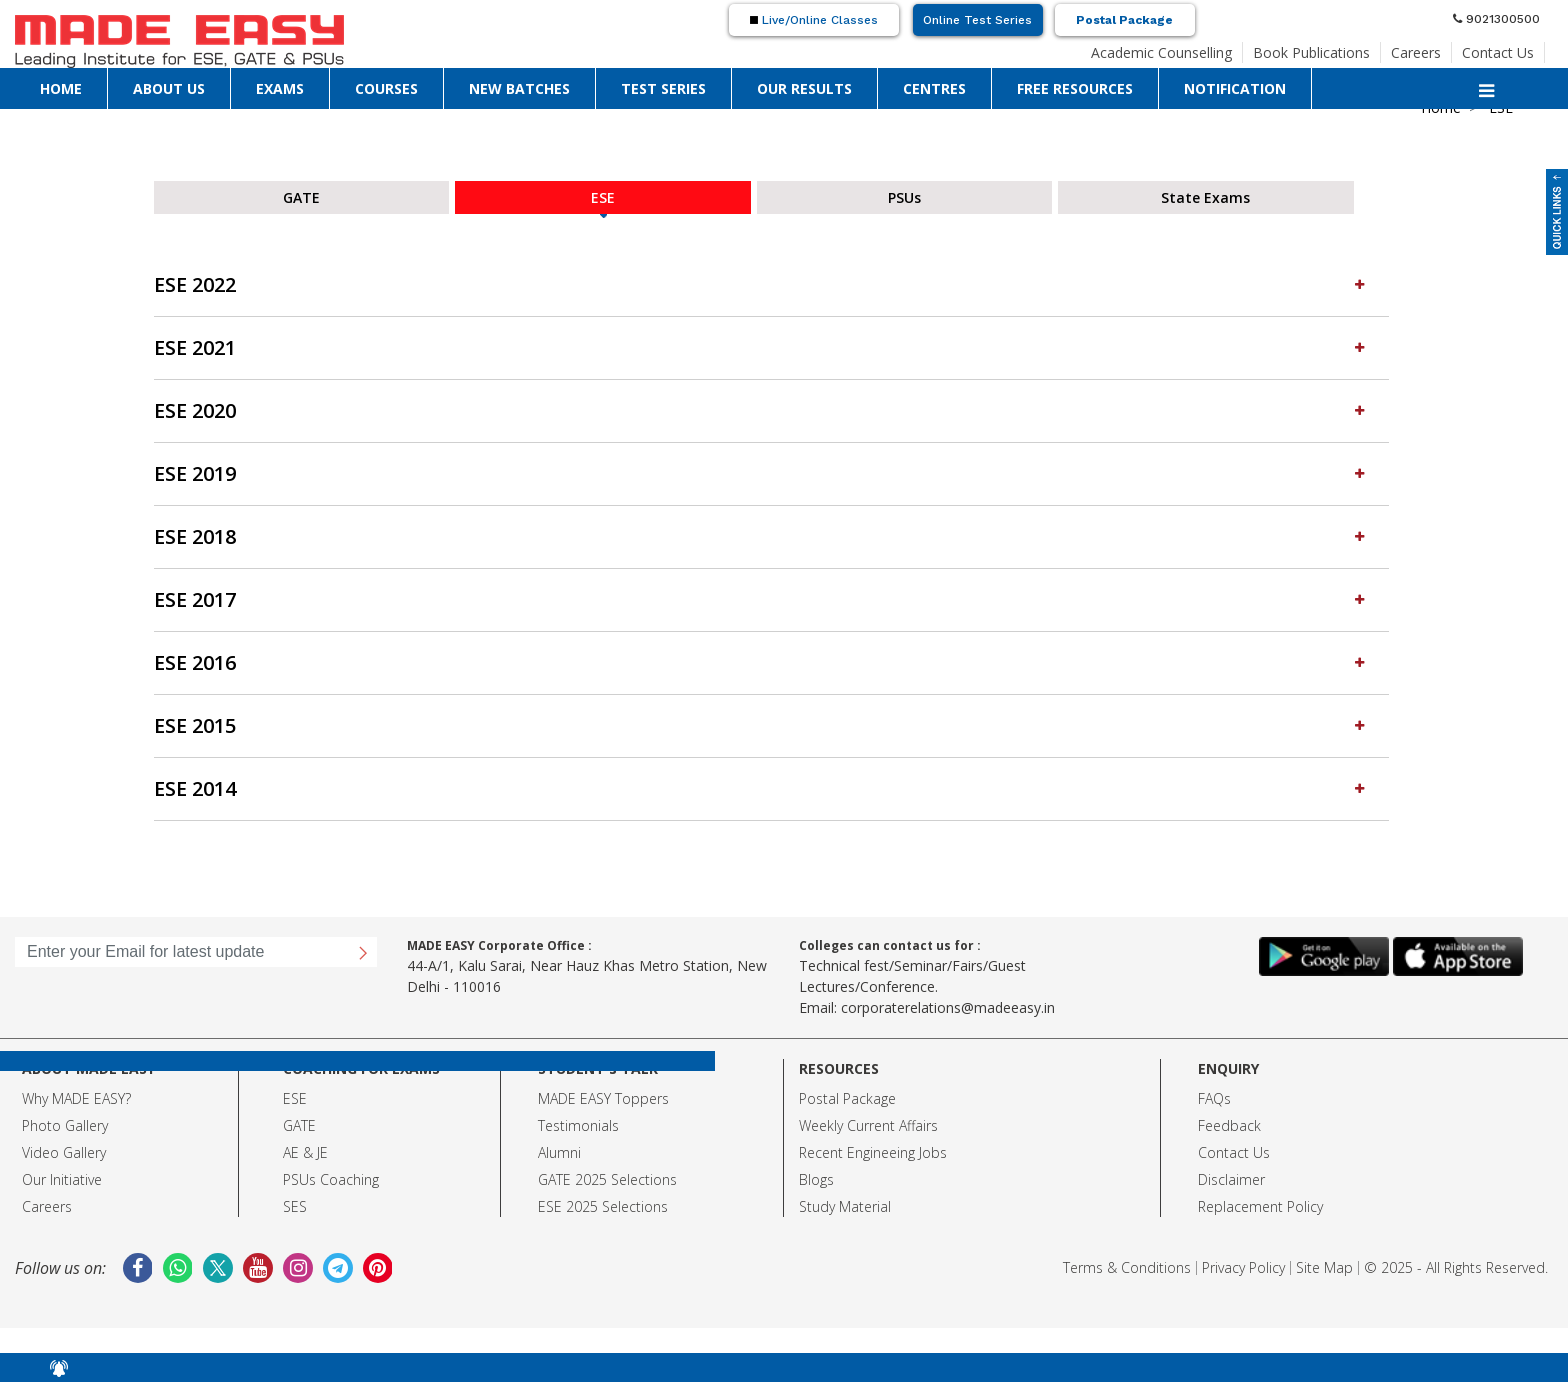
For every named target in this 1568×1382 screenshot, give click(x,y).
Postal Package (1124, 20)
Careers (1416, 52)
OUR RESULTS (804, 88)
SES (295, 1206)
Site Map (1324, 1267)
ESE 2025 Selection (599, 1206)
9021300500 (1496, 19)
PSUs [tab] (904, 197)
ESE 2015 (761, 725)
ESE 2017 (761, 599)
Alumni (559, 1152)
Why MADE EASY (73, 1098)
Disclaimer (1231, 1179)
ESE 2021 (761, 347)
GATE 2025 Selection (604, 1179)
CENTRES (934, 88)
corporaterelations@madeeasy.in (948, 1007)
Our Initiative (62, 1179)
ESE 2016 (761, 662)
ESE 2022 (761, 284)
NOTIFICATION (1235, 88)
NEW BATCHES (519, 88)
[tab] (771, 285)
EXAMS (280, 88)
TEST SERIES (663, 88)
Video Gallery (64, 1152)
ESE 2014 (761, 788)
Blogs (816, 1179)
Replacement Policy (1260, 1206)
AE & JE (305, 1152)
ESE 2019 (761, 473)
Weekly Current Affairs (868, 1125)
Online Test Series (977, 20)
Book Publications (1311, 52)
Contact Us (1498, 52)
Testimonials (578, 1125)
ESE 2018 (761, 536)
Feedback (1229, 1125)
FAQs (1214, 1098)
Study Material (845, 1206)
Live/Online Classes (814, 20)
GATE (299, 1125)
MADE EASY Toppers (603, 1098)
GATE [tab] (301, 197)
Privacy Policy (1243, 1267)
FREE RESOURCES (1075, 88)
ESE (295, 1098)
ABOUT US (169, 88)
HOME (61, 88)
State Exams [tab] (1205, 197)
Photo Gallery (65, 1125)
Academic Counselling (1161, 52)
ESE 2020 (761, 410)
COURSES (386, 88)
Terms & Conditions (1127, 1267)
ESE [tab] (603, 197)
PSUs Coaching (331, 1179)
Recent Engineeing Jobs (873, 1152)
